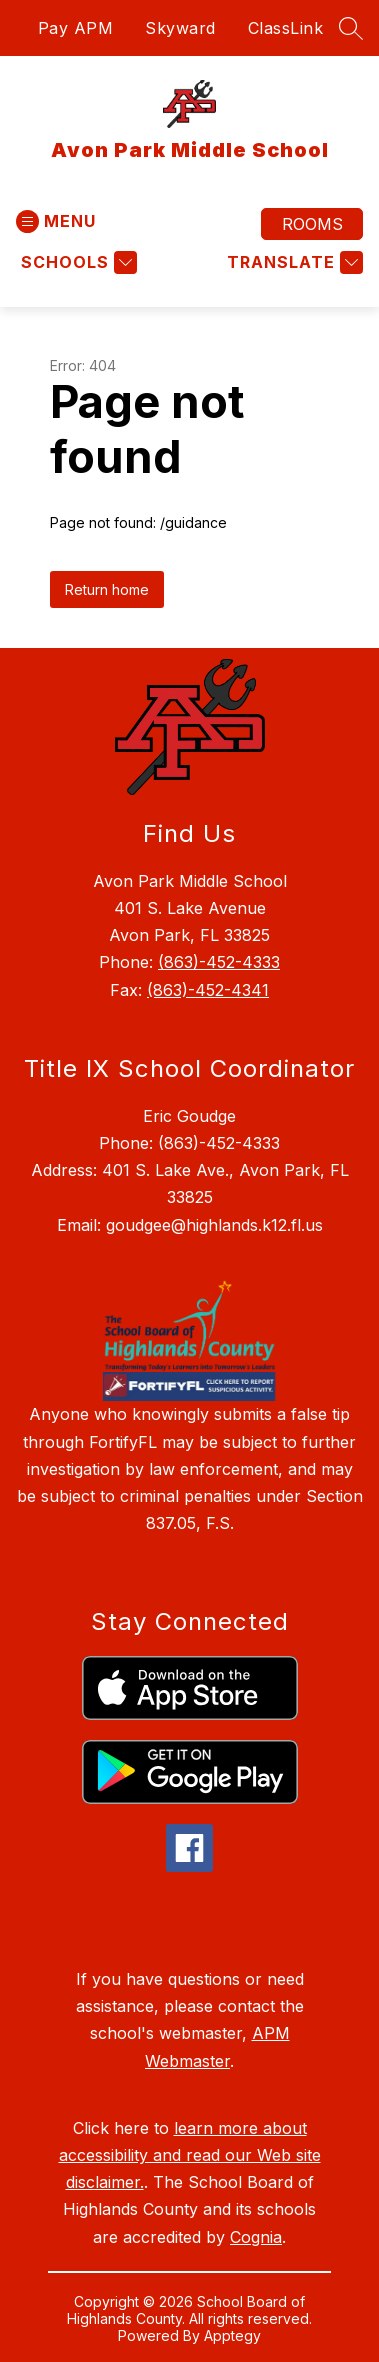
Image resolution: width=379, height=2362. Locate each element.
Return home (107, 589)
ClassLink (286, 28)
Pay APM (76, 28)
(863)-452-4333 (219, 962)
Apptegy (232, 2335)
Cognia (256, 2237)
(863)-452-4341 (208, 990)
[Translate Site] (292, 262)
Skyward (180, 28)
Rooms (312, 224)
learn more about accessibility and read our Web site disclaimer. (190, 2155)
